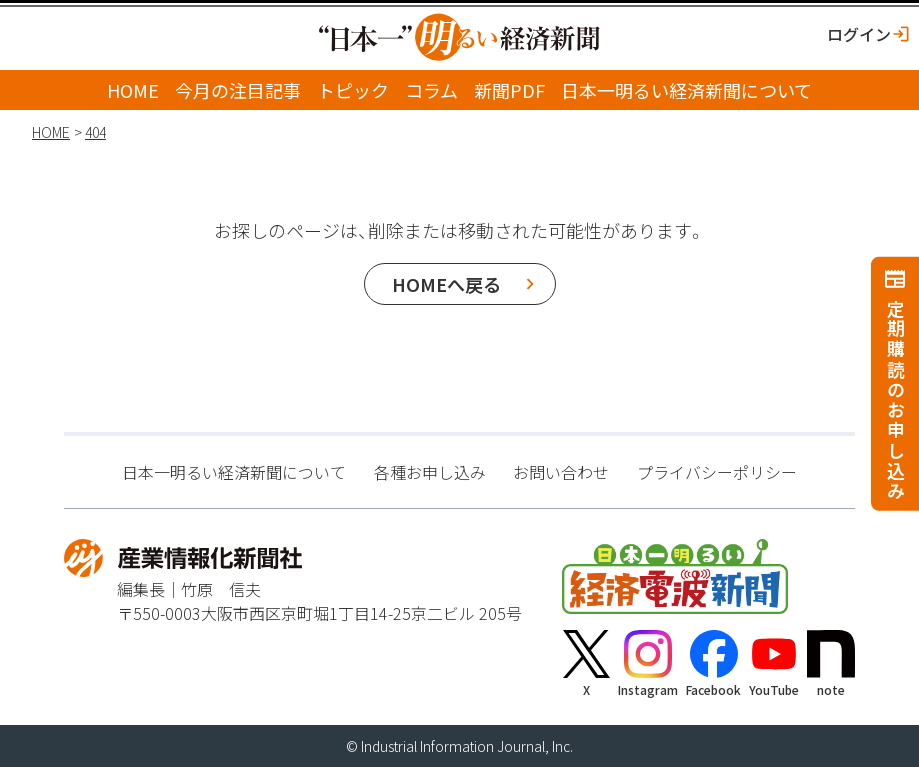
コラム (431, 90)
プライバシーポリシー (717, 472)
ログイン (859, 34)
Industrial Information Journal (453, 746)
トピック (353, 90)
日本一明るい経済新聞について (686, 90)
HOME (133, 90)
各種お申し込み (430, 472)
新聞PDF (509, 90)
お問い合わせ (561, 472)
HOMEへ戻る (446, 284)
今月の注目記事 (238, 90)
